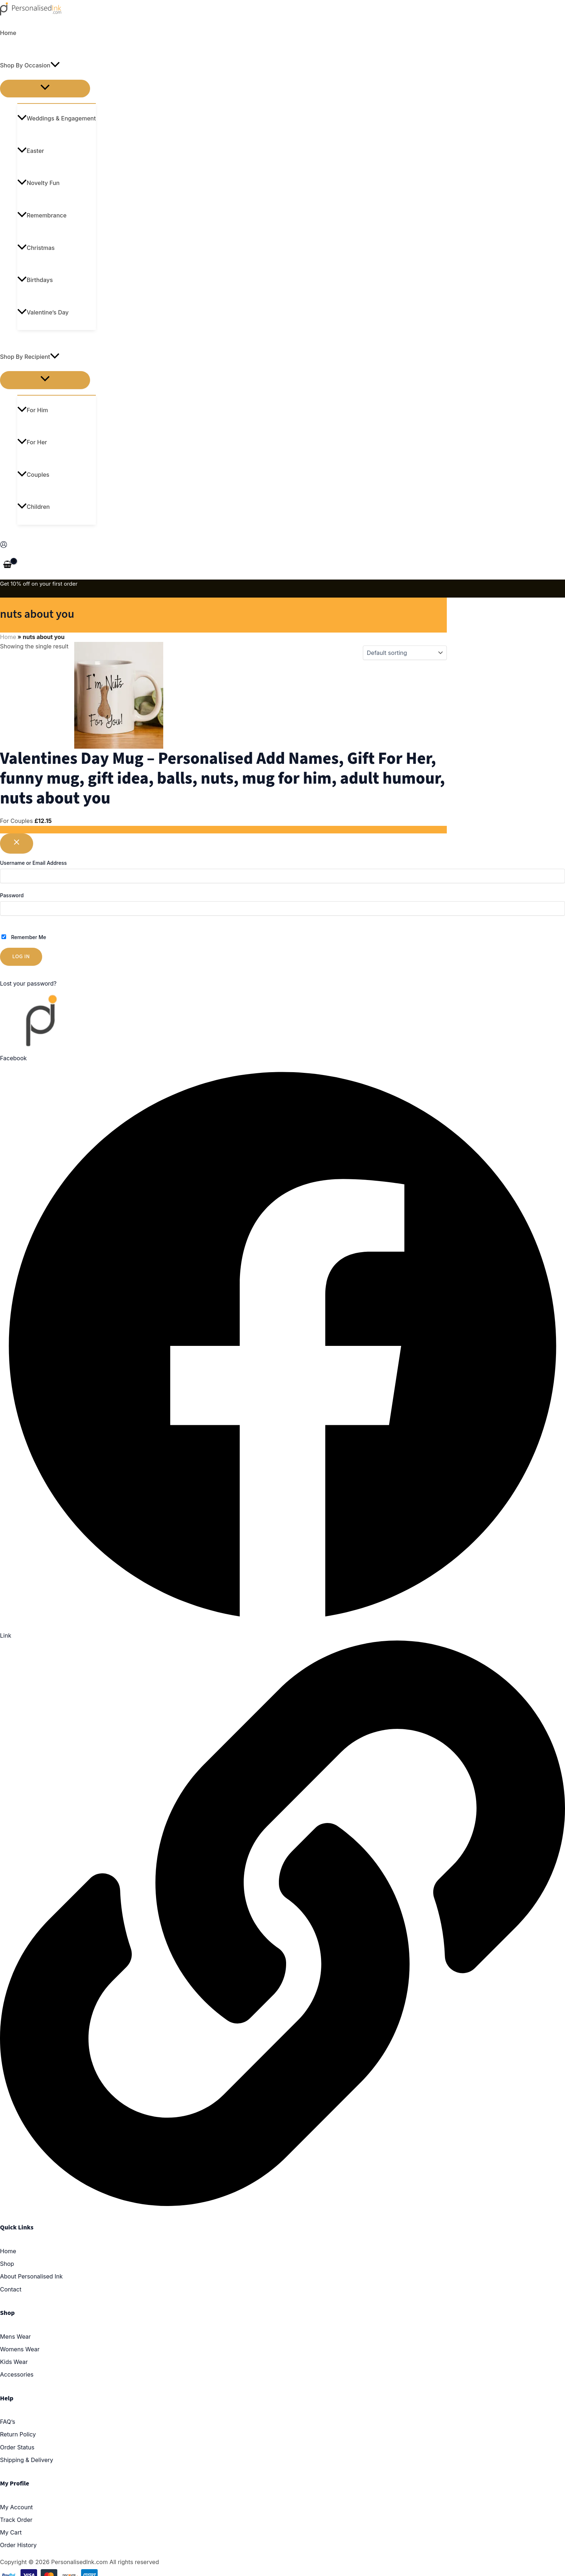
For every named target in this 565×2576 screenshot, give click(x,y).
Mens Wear (15, 2336)
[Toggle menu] (45, 89)
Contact (10, 2289)
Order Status (17, 2447)
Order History (18, 2545)
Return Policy (18, 2434)
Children (33, 506)
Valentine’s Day (42, 312)
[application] (55, 65)
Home (8, 32)
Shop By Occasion (30, 65)
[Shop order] (405, 653)
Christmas (36, 247)
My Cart (11, 2532)
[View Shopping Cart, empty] (7, 565)
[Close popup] (16, 843)
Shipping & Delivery (26, 2459)
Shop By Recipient (29, 356)
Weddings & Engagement (56, 118)
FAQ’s (7, 2421)
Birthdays (35, 279)
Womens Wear (20, 2349)
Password (12, 895)
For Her (32, 442)
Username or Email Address (33, 863)
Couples (33, 474)
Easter (30, 150)
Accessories (17, 2374)
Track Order (16, 2519)
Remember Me (23, 937)
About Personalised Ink (31, 2276)
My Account (16, 2507)
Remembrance (42, 215)
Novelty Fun (38, 182)
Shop (7, 2263)
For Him (32, 410)
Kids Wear (14, 2361)
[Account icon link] (3, 546)
